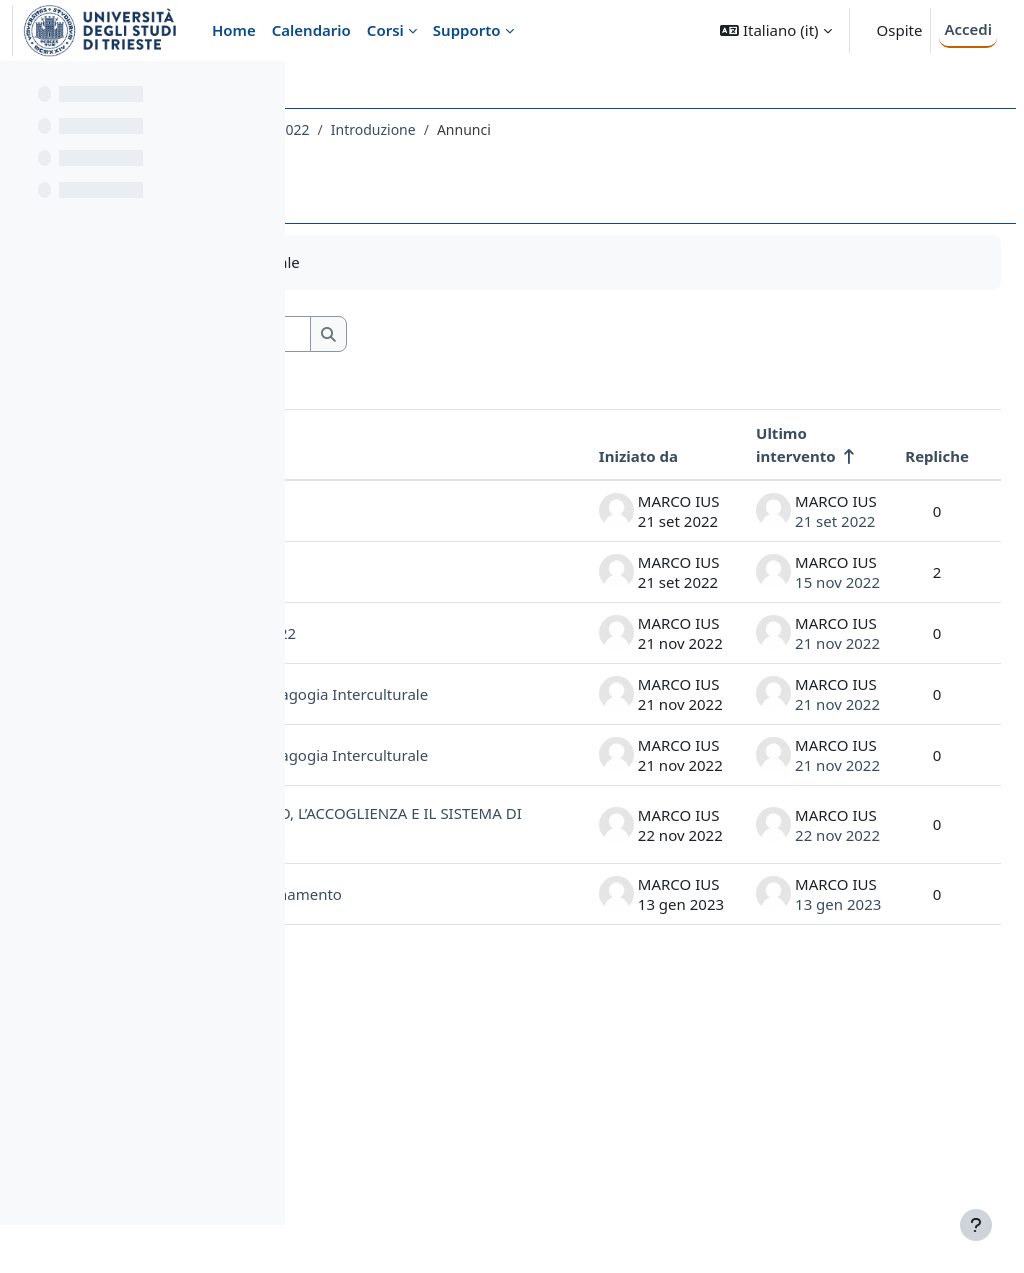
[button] (775, 30)
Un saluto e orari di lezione (415, 597)
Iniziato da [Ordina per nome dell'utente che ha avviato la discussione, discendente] (590, 456)
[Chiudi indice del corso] (21, 90)
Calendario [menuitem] (311, 30)
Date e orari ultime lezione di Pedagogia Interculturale (421, 764)
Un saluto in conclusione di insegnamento (399, 1133)
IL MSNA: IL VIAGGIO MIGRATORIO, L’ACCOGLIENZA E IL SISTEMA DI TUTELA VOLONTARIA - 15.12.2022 (421, 999)
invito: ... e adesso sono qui (429, 519)
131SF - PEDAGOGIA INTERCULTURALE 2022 (467, 129)
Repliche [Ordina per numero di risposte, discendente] (889, 456)
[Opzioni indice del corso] (261, 90)
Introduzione (674, 129)
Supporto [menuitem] (467, 30)
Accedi (968, 29)
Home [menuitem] (234, 30)
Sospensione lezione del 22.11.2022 (432, 675)
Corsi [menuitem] (385, 30)
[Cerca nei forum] (489, 334)
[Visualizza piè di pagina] (976, 1225)
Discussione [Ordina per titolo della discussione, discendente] (392, 456)
